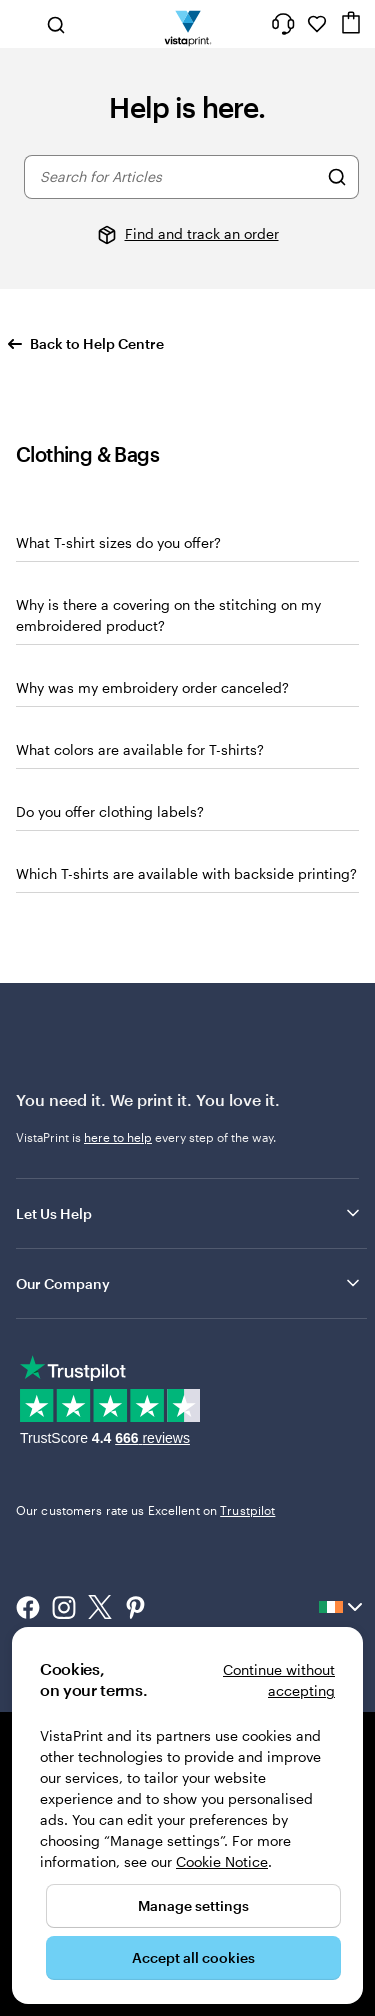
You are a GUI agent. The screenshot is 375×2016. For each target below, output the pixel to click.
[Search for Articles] (337, 177)
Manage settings (193, 1905)
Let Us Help (189, 1213)
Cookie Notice (222, 1861)
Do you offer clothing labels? (110, 811)
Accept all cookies (193, 1957)
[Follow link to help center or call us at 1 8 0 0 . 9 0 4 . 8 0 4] (283, 24)
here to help (118, 1137)
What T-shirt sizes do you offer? (118, 542)
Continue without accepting (279, 1680)
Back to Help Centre (86, 343)
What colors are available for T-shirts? (140, 749)
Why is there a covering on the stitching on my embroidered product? (168, 615)
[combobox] (178, 177)
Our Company (189, 1283)
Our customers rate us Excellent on (145, 1510)
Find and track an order (202, 233)
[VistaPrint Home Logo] (187, 24)
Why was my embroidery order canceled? (152, 687)
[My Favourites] (317, 24)
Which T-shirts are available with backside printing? (186, 873)
